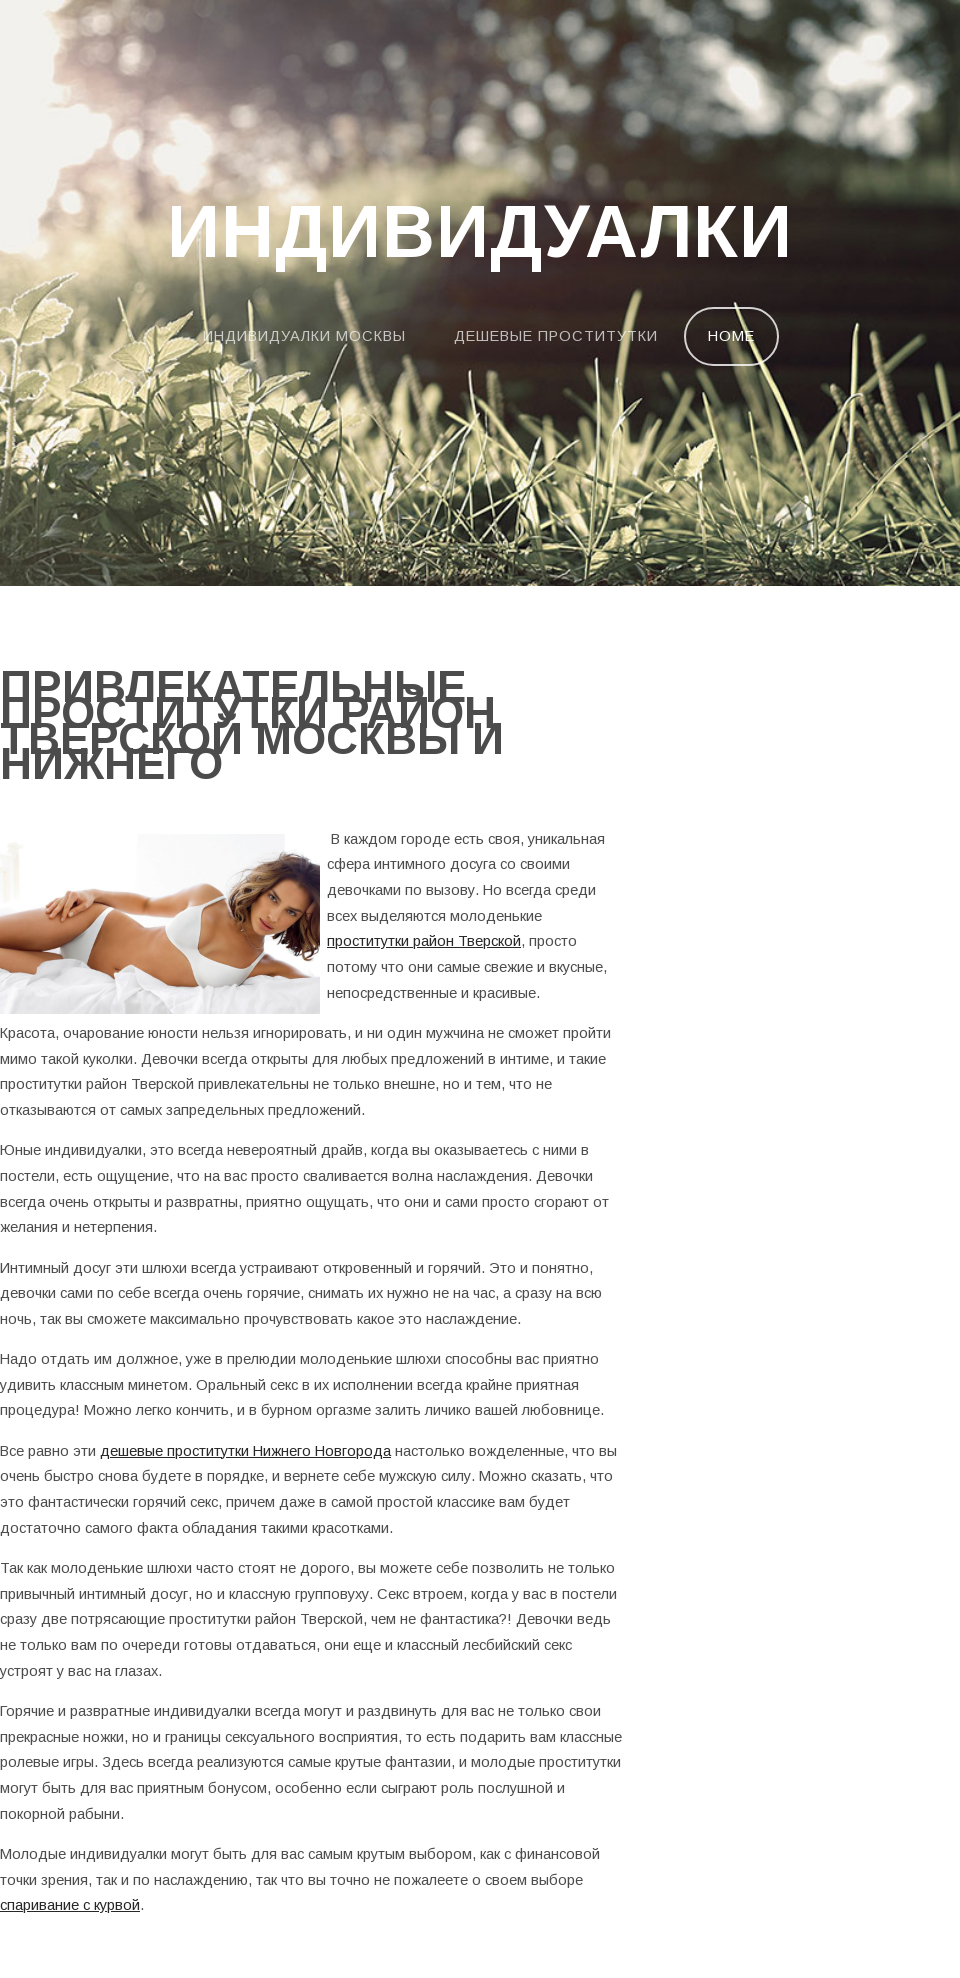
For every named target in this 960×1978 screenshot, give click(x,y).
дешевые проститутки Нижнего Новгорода (245, 1451)
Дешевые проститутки (556, 336)
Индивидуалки (480, 233)
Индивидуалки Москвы (304, 336)
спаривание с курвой (70, 1905)
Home (731, 336)
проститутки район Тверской (424, 941)
